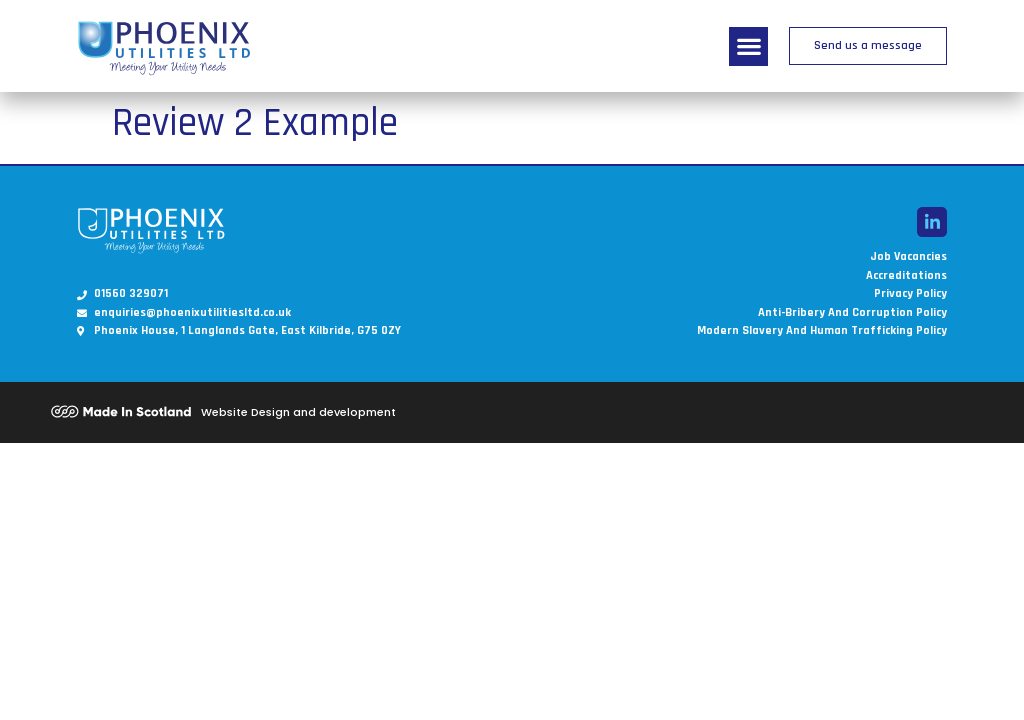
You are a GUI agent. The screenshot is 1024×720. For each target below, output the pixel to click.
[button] (748, 46)
